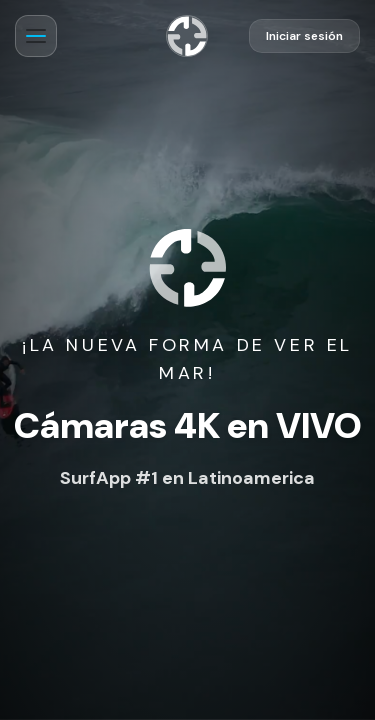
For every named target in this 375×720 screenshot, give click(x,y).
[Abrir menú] (36, 36)
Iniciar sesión (304, 36)
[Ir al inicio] (187, 36)
